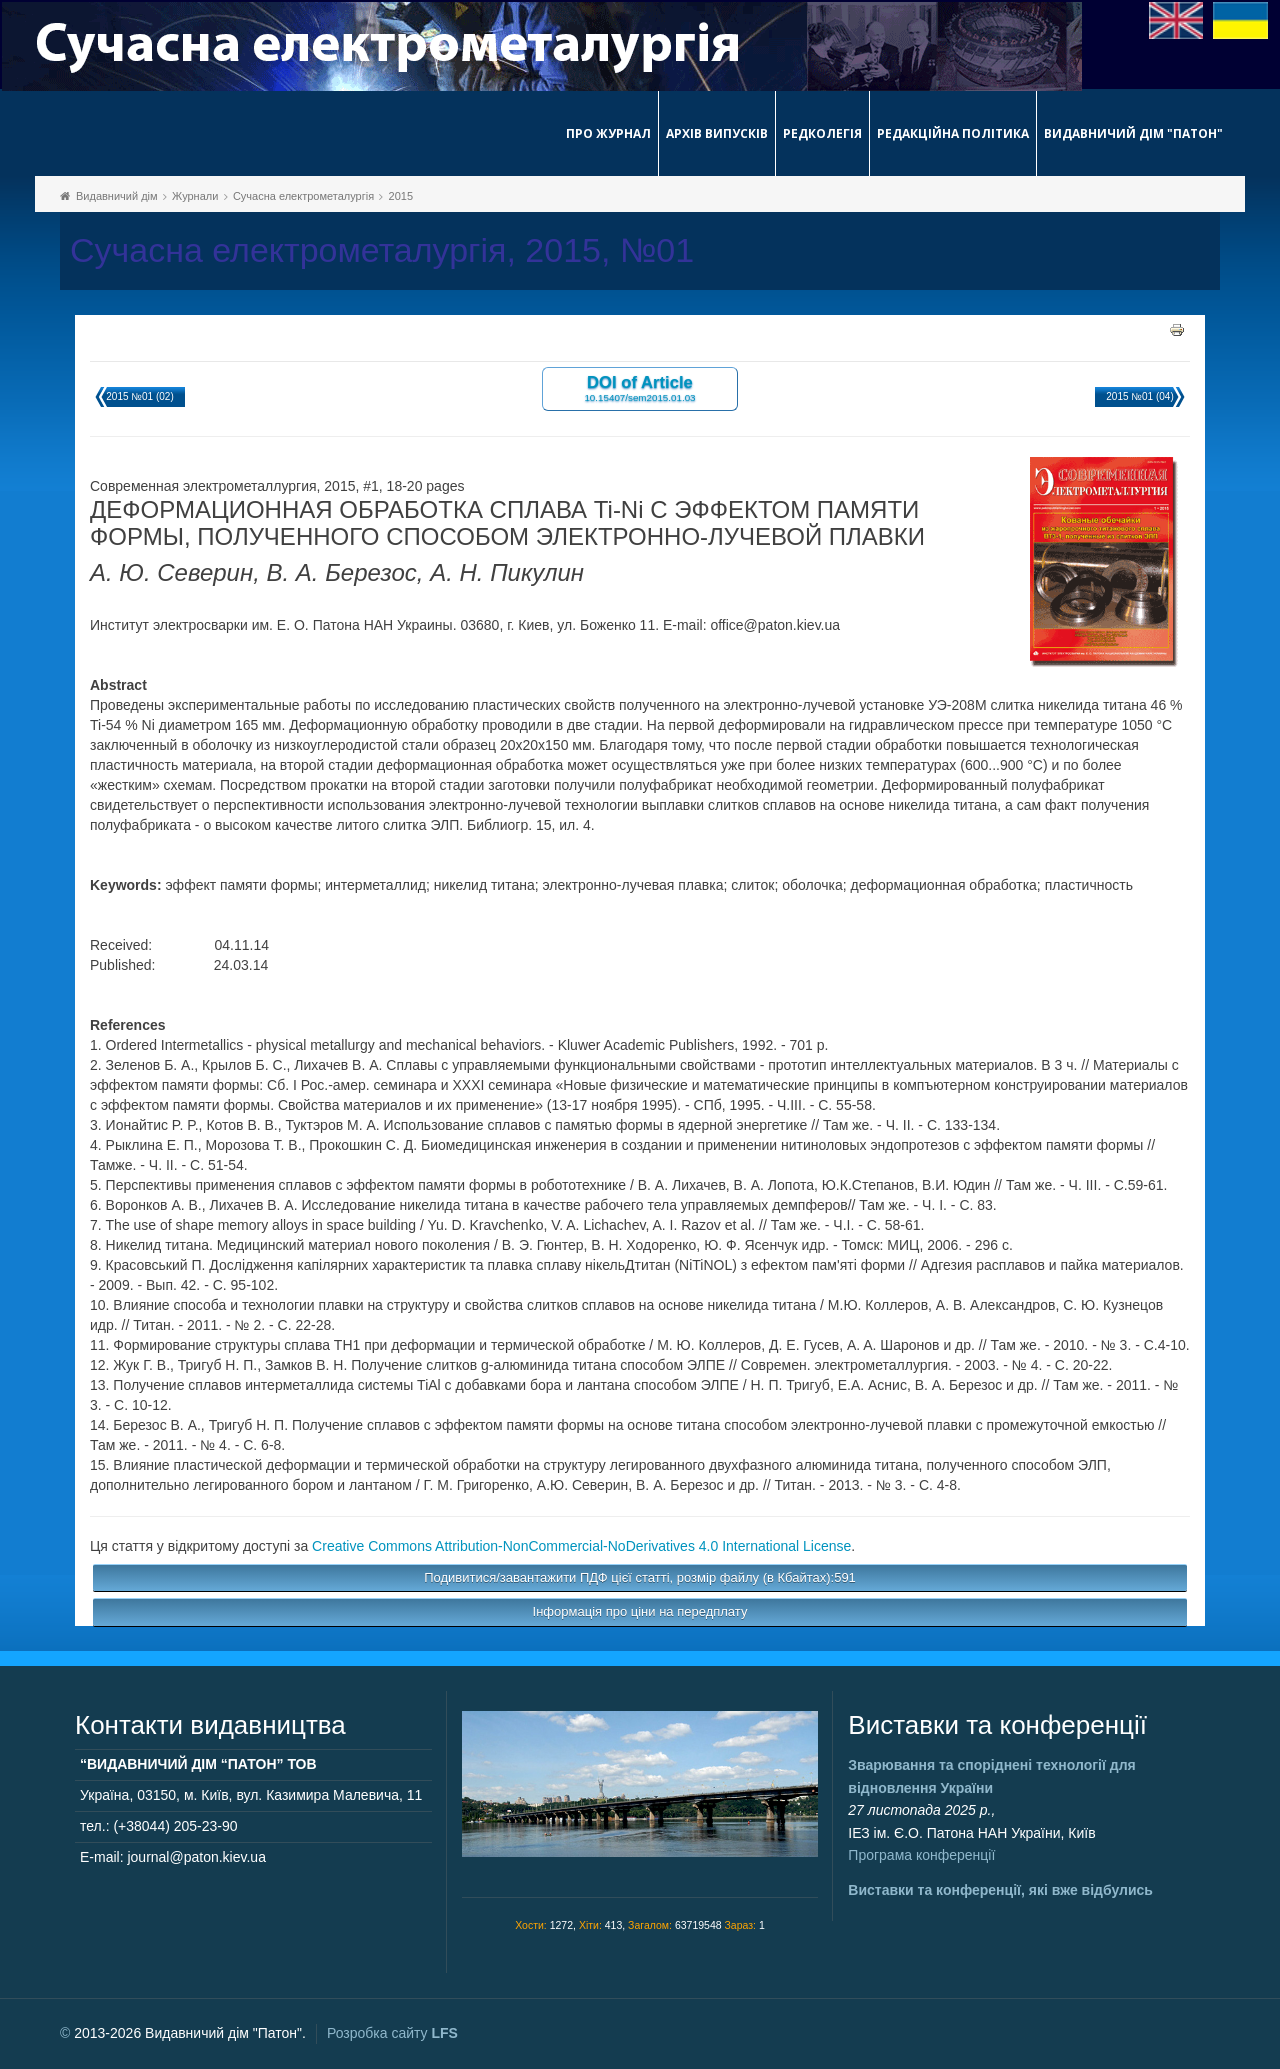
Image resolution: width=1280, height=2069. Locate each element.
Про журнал (608, 133)
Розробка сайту (392, 2033)
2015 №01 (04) (1139, 396)
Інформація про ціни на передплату (640, 1611)
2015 (401, 196)
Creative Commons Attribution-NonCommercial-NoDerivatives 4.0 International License (581, 1546)
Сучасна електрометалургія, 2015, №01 (382, 250)
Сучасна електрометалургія (303, 196)
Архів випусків (717, 133)
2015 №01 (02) (139, 396)
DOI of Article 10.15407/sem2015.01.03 (639, 387)
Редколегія (822, 133)
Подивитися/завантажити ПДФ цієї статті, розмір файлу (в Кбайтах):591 (640, 1577)
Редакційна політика (953, 133)
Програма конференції (921, 1855)
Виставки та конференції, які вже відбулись (1000, 1890)
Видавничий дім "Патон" (1133, 133)
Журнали (195, 196)
